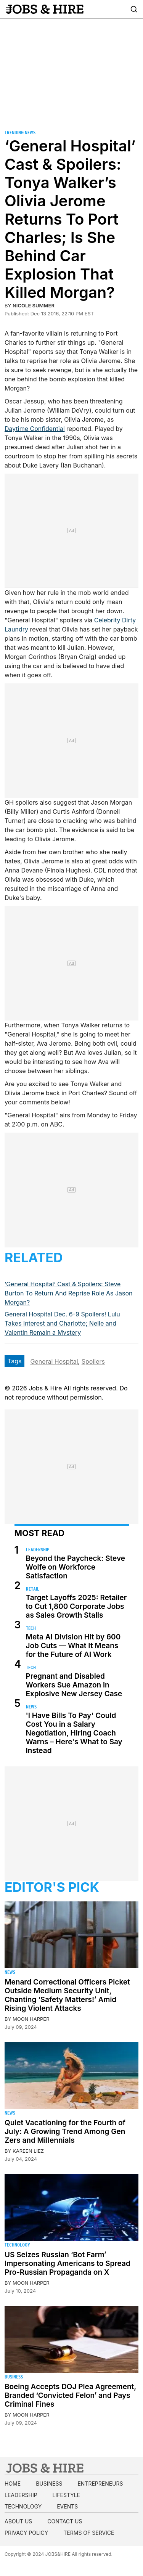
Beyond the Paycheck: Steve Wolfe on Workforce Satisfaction (75, 1567)
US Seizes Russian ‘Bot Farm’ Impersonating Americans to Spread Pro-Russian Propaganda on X (67, 2263)
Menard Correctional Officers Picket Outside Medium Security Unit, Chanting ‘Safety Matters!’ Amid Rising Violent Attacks (67, 1995)
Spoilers (93, 1361)
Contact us (64, 2521)
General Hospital (54, 1361)
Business (14, 2377)
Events (67, 2506)
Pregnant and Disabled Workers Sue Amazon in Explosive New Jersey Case (74, 1685)
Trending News (20, 132)
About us (18, 2521)
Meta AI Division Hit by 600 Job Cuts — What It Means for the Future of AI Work (73, 1646)
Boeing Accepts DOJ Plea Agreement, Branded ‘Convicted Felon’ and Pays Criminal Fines (70, 2395)
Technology (17, 2245)
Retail (32, 1589)
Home (13, 2483)
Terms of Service (88, 2532)
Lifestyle (66, 2495)
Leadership (37, 1549)
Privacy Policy (26, 2532)
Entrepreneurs (100, 2483)
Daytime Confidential (35, 428)
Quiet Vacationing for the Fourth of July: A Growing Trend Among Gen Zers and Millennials (65, 2131)
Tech (31, 1628)
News (31, 1707)
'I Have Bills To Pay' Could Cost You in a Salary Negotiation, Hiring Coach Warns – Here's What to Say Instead (74, 1733)
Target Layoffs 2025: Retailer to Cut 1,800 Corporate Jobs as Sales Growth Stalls (76, 1606)
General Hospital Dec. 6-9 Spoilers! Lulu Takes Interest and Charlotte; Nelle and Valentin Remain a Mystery (62, 1323)
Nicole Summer (34, 305)
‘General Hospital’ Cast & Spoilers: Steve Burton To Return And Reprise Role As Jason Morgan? (69, 1293)
